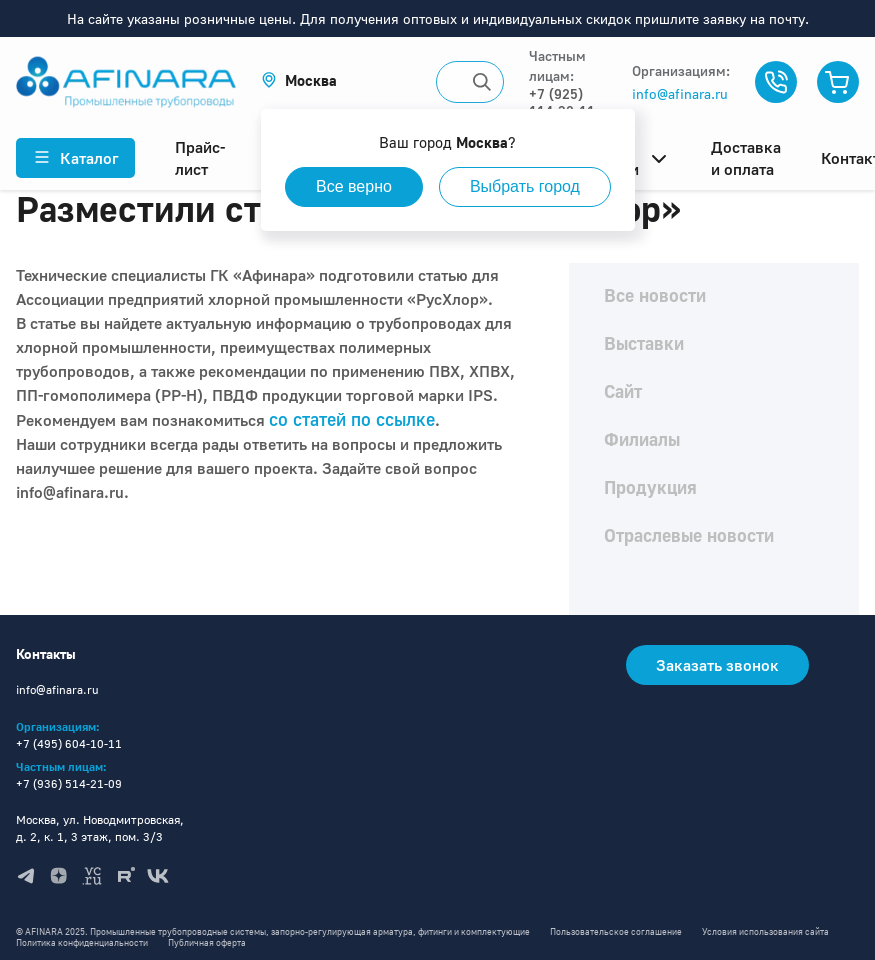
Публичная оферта (207, 942)
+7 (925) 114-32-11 (562, 102)
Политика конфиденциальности (82, 942)
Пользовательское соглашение (616, 931)
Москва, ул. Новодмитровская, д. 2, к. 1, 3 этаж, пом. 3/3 (100, 828)
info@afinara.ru (680, 93)
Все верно (354, 186)
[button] (299, 80)
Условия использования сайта (765, 931)
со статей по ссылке (352, 419)
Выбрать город (525, 186)
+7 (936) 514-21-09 (69, 783)
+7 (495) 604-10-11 (69, 743)
